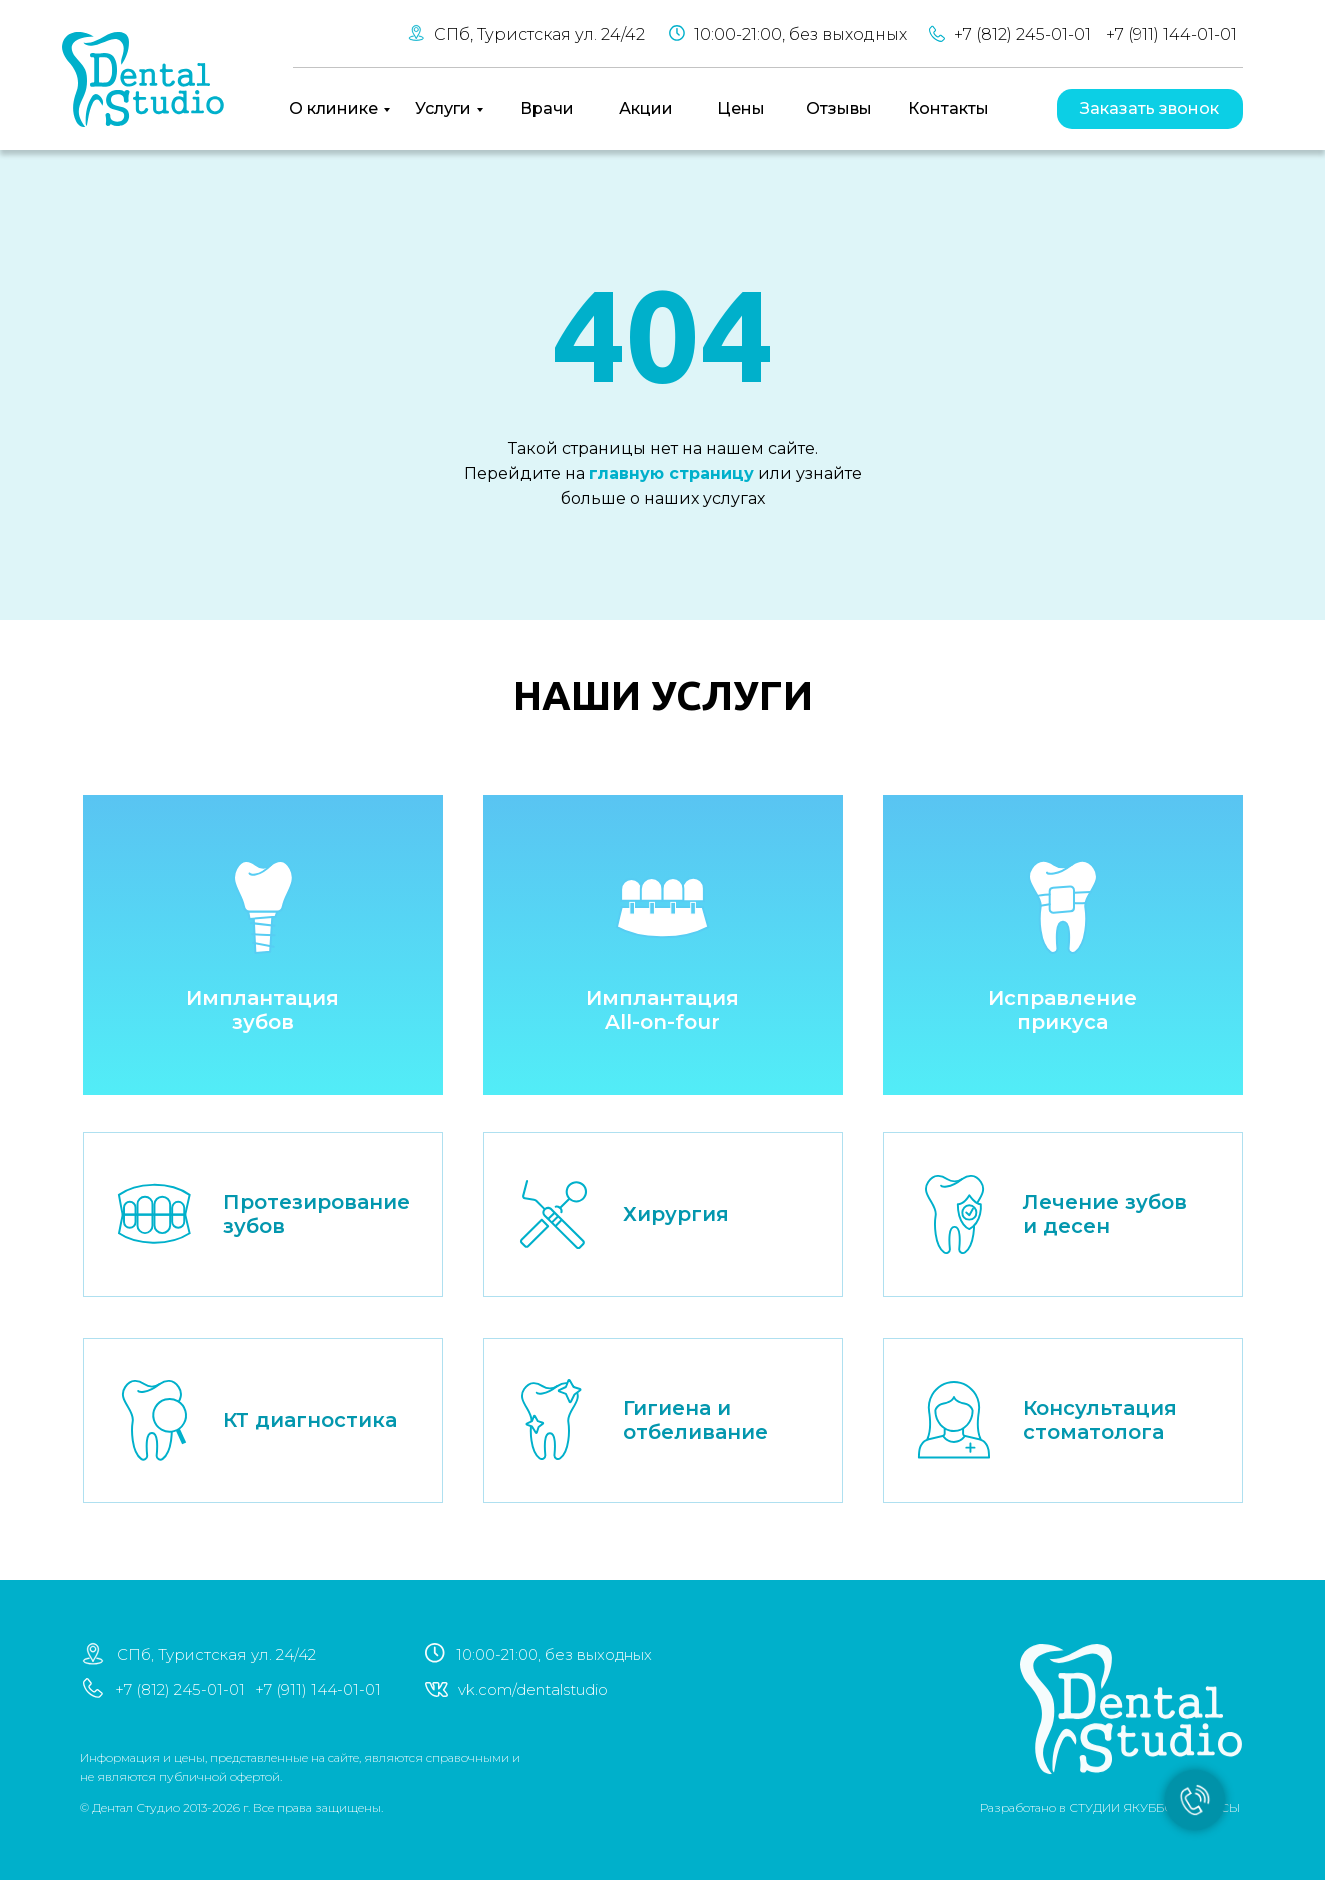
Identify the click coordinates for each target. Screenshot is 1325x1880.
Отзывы (839, 108)
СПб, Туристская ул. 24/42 (539, 34)
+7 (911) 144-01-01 (1171, 34)
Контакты (948, 108)
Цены (741, 108)
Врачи (547, 108)
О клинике (333, 108)
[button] (1150, 109)
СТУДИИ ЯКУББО (1075, 1807)
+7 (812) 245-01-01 (1022, 34)
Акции (646, 108)
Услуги (443, 108)
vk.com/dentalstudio (486, 1689)
